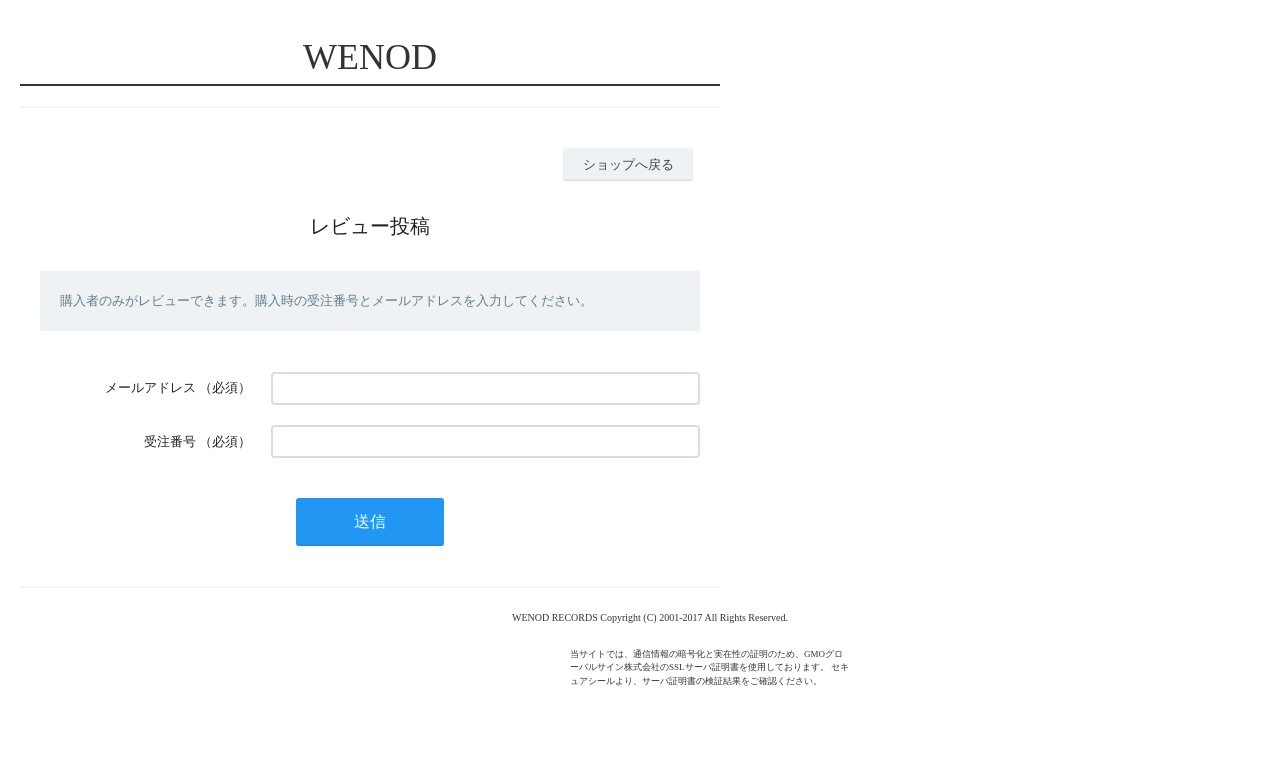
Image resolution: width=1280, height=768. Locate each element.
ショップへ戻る (628, 164)
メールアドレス (150, 387)
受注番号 (170, 441)
